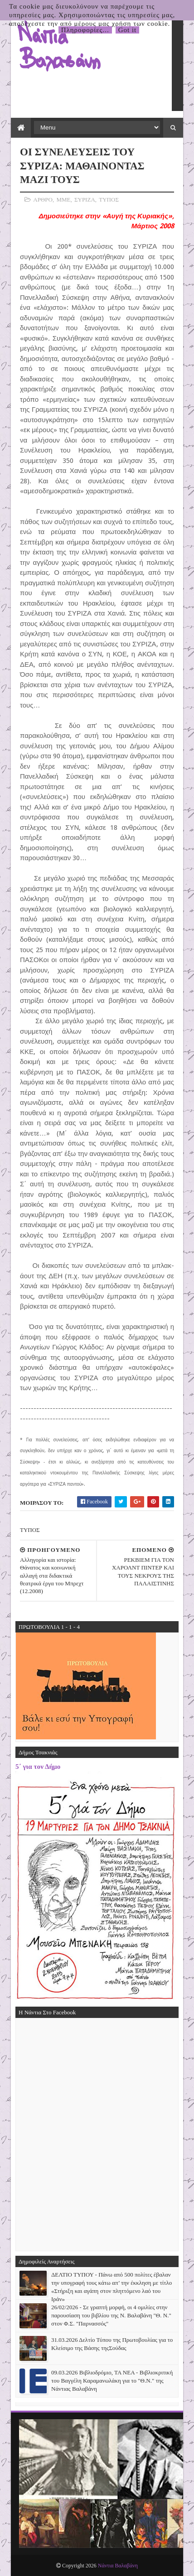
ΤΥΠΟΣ (109, 199)
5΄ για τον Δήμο (37, 1766)
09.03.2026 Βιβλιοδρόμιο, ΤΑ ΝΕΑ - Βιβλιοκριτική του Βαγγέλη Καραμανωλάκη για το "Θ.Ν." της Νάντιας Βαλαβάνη (112, 2380)
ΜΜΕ (63, 199)
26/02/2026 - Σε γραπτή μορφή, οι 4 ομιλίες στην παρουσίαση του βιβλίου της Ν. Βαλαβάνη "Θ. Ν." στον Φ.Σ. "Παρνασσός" (111, 2315)
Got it (127, 30)
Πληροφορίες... (85, 30)
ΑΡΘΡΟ (43, 199)
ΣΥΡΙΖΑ (84, 199)
